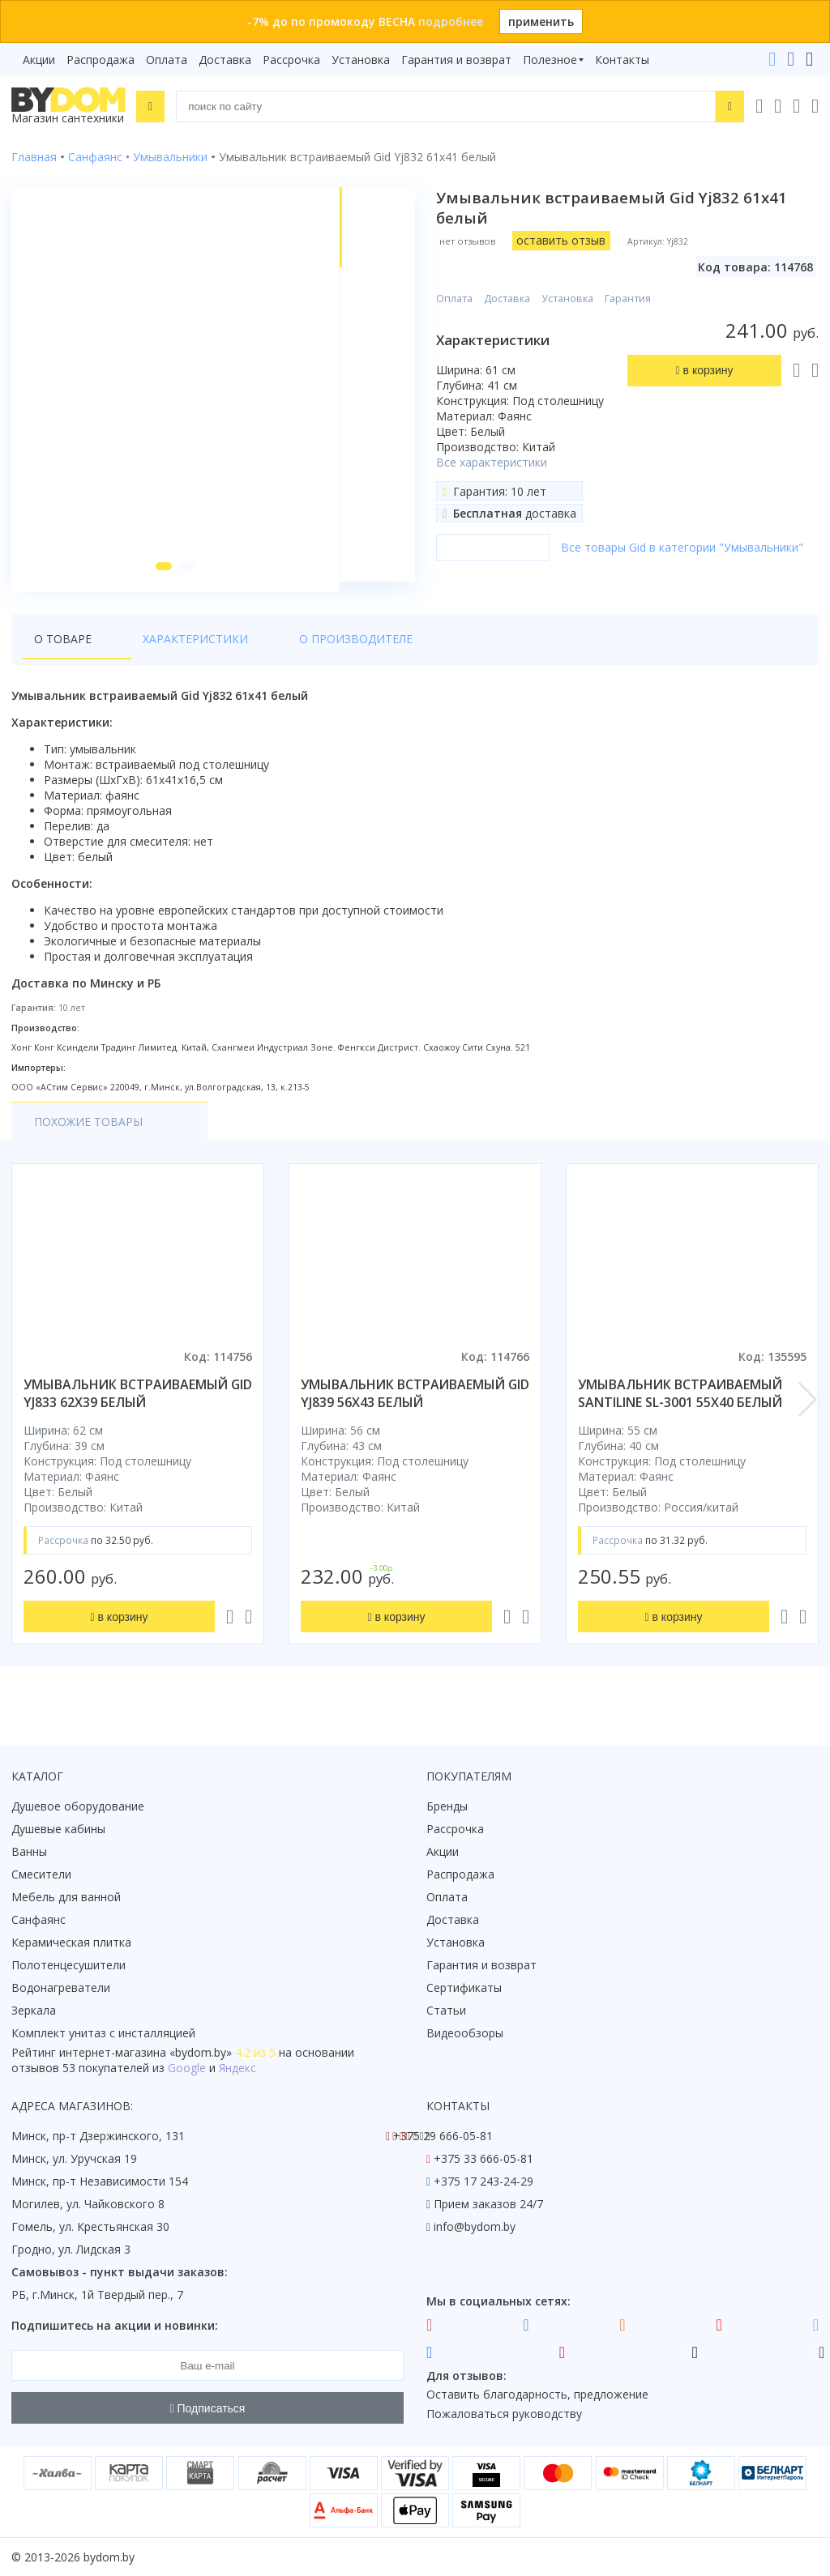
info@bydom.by (475, 2226)
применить (541, 21)
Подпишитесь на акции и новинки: (114, 2325)
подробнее (450, 21)
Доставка (225, 59)
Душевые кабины (58, 1828)
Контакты (622, 59)
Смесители (41, 1874)
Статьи (446, 2010)
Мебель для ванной (66, 1896)
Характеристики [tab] (167, 649)
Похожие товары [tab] (88, 1132)
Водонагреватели (60, 1987)
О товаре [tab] (63, 649)
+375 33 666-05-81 (483, 2158)
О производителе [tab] (299, 649)
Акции (39, 59)
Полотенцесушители (68, 1965)
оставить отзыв (562, 240)
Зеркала (33, 2010)
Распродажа (100, 59)
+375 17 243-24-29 (483, 2181)
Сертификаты (464, 1987)
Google (187, 2067)
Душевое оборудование (77, 1806)
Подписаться (208, 2408)
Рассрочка (291, 59)
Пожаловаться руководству (504, 2413)
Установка (361, 59)
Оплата (166, 59)
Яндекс (237, 2067)
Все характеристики (493, 462)
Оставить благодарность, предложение (537, 2394)
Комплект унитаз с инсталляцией (103, 2033)
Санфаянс (38, 1919)
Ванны (29, 1851)
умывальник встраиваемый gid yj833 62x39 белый (138, 1404)
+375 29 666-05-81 (443, 2135)
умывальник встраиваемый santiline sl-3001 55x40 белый (680, 1404)
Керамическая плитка (71, 1942)
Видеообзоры (464, 2033)
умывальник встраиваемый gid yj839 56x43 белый (415, 1404)
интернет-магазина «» (145, 2052)
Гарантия (629, 298)
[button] (161, 577)
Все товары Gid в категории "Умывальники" (684, 547)
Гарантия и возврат (456, 59)
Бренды (447, 1806)
